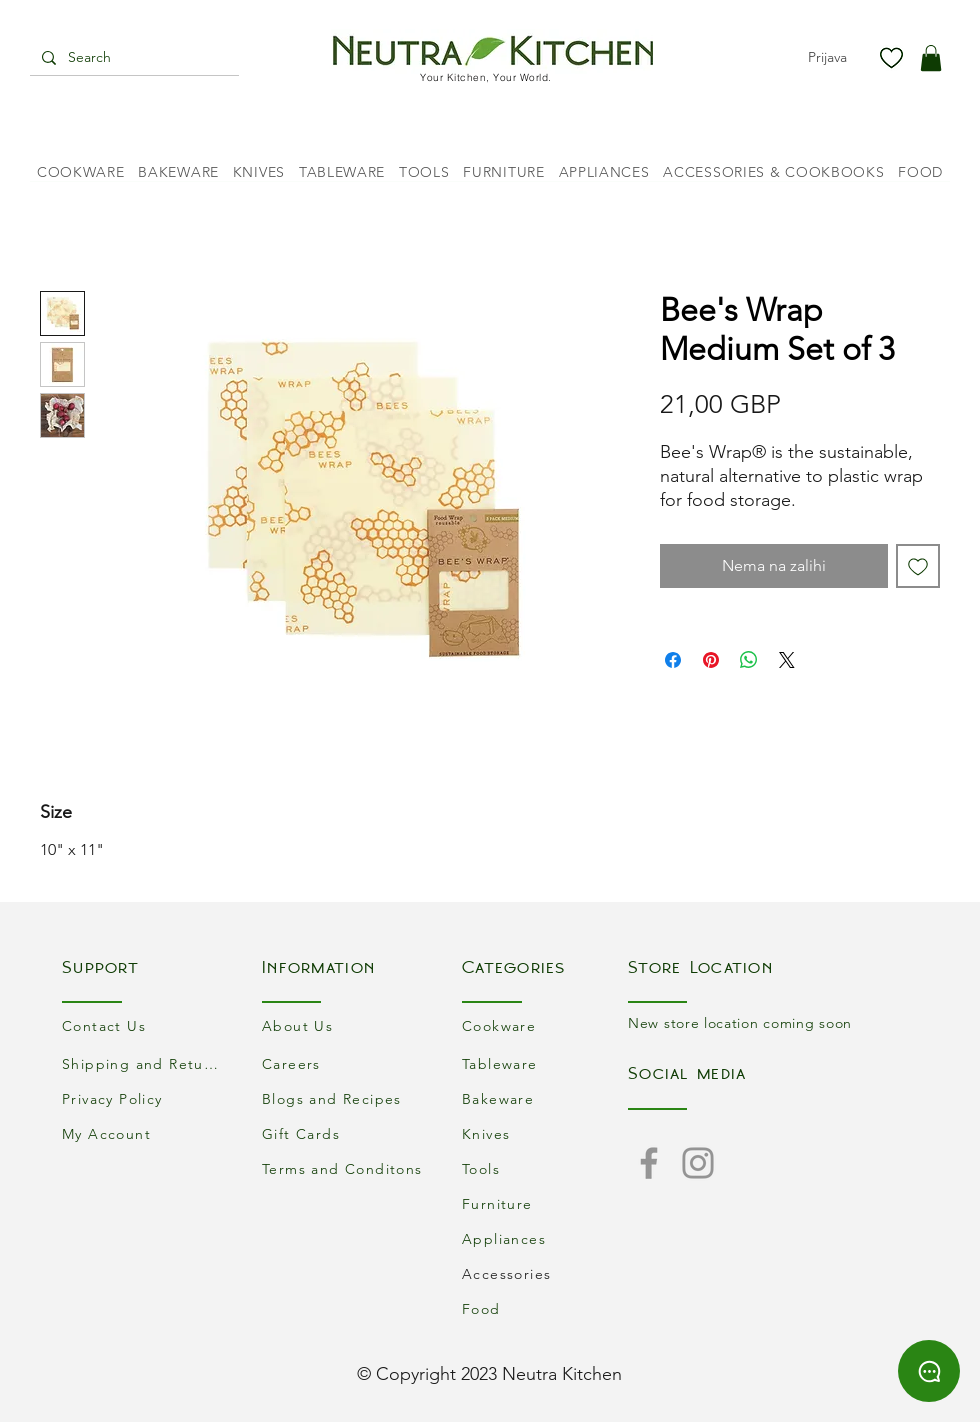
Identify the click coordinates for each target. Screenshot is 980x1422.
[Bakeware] (545, 1098)
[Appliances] (545, 1238)
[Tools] (545, 1168)
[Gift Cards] (345, 1133)
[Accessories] (545, 1273)
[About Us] (345, 1025)
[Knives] (545, 1133)
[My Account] (145, 1133)
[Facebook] (649, 1163)
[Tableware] (545, 1063)
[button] (931, 58)
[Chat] (929, 1371)
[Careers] (345, 1063)
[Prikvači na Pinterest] (711, 660)
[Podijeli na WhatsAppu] (749, 660)
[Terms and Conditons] (345, 1168)
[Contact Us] (145, 1025)
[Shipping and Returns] (145, 1063)
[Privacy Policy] (145, 1098)
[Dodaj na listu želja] (918, 566)
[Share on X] (787, 660)
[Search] (132, 58)
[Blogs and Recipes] (345, 1098)
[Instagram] (698, 1163)
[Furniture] (545, 1203)
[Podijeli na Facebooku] (673, 660)
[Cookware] (545, 1025)
